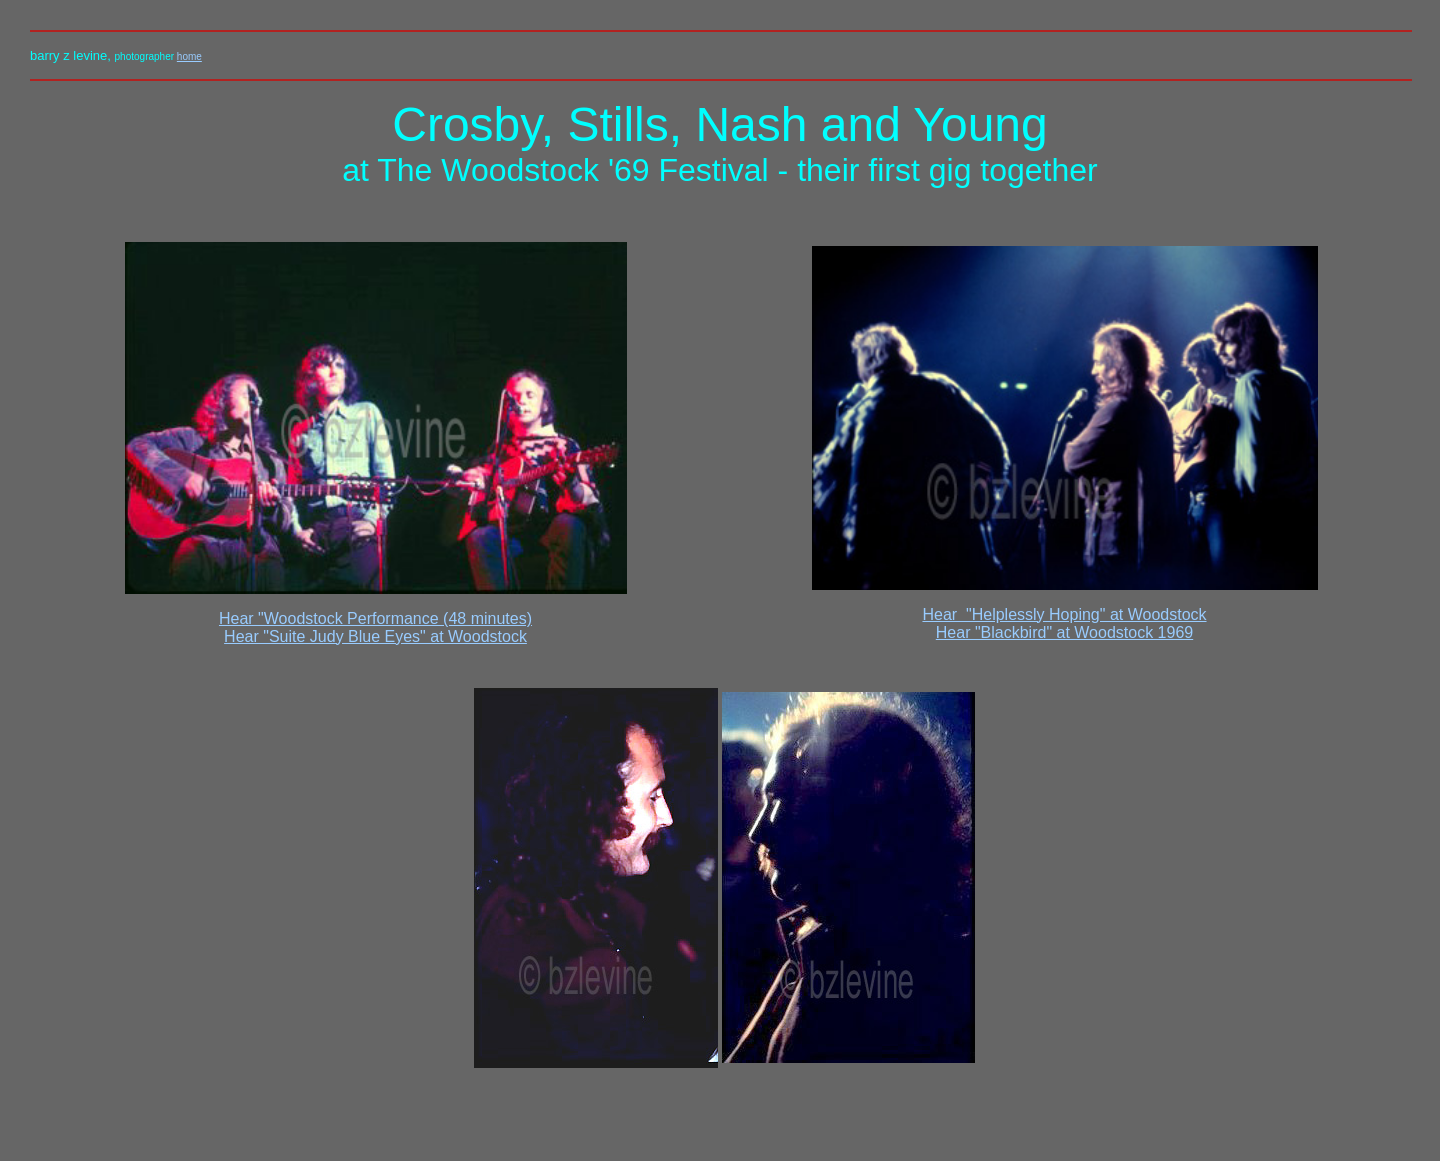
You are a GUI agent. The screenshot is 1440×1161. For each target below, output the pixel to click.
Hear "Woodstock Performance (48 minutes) (375, 618)
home (189, 56)
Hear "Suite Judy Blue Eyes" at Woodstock (375, 636)
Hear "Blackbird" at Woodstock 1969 (1064, 632)
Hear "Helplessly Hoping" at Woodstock (1064, 614)
